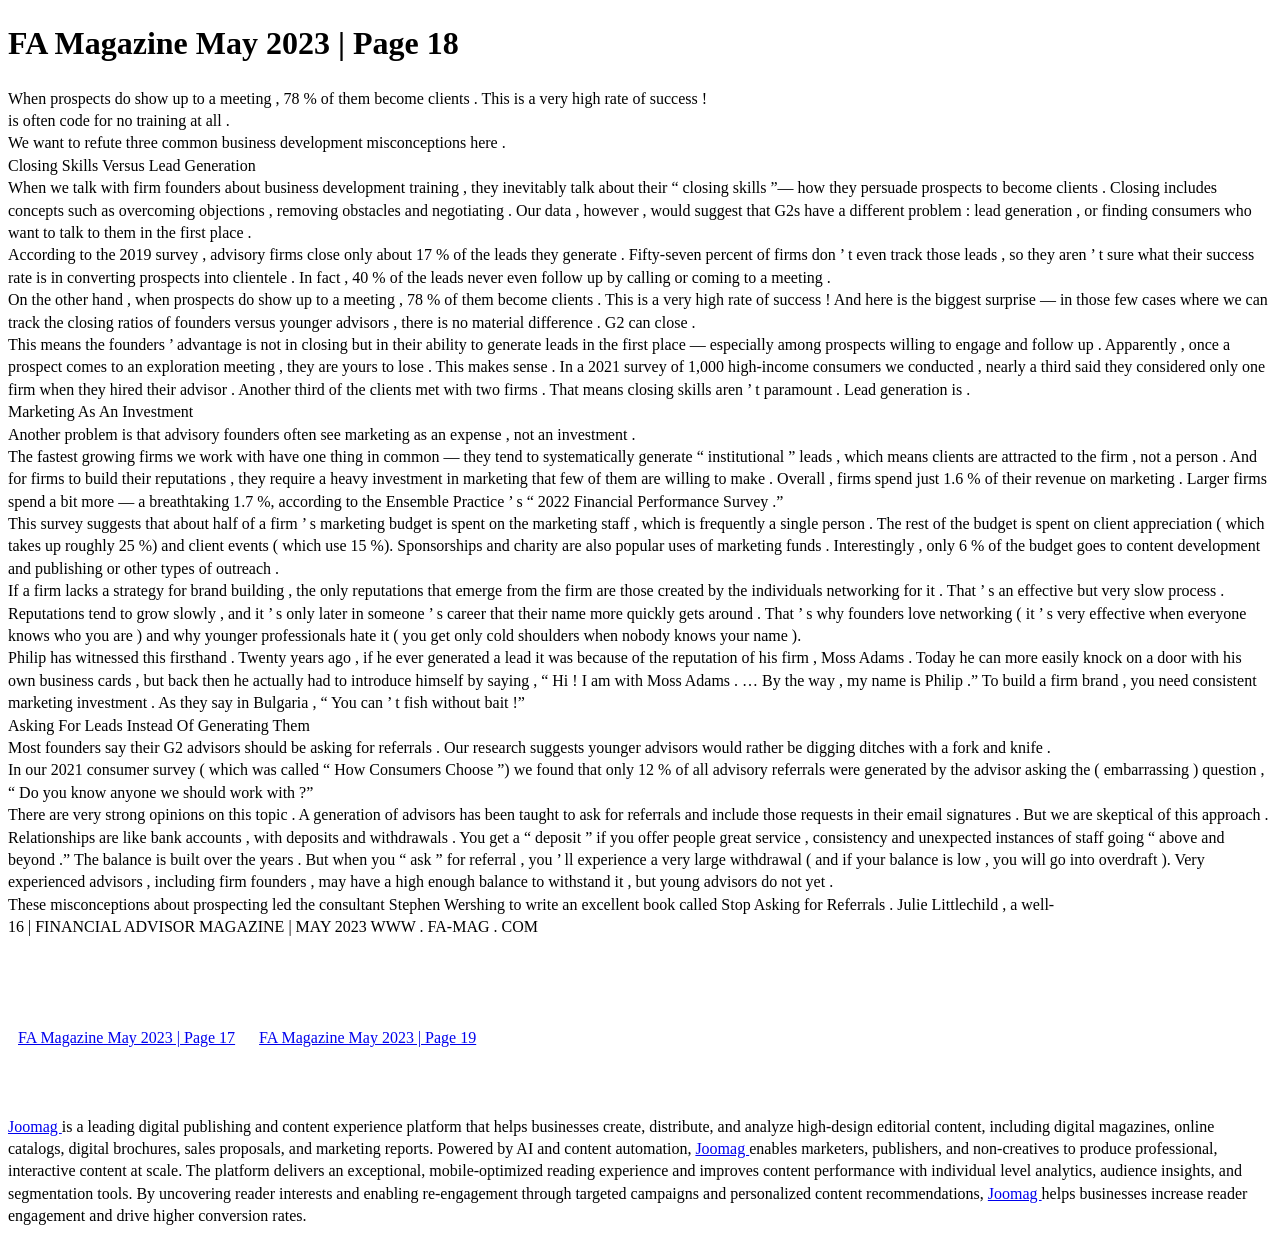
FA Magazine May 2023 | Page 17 (126, 1037)
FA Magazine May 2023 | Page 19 (367, 1037)
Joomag (35, 1126)
